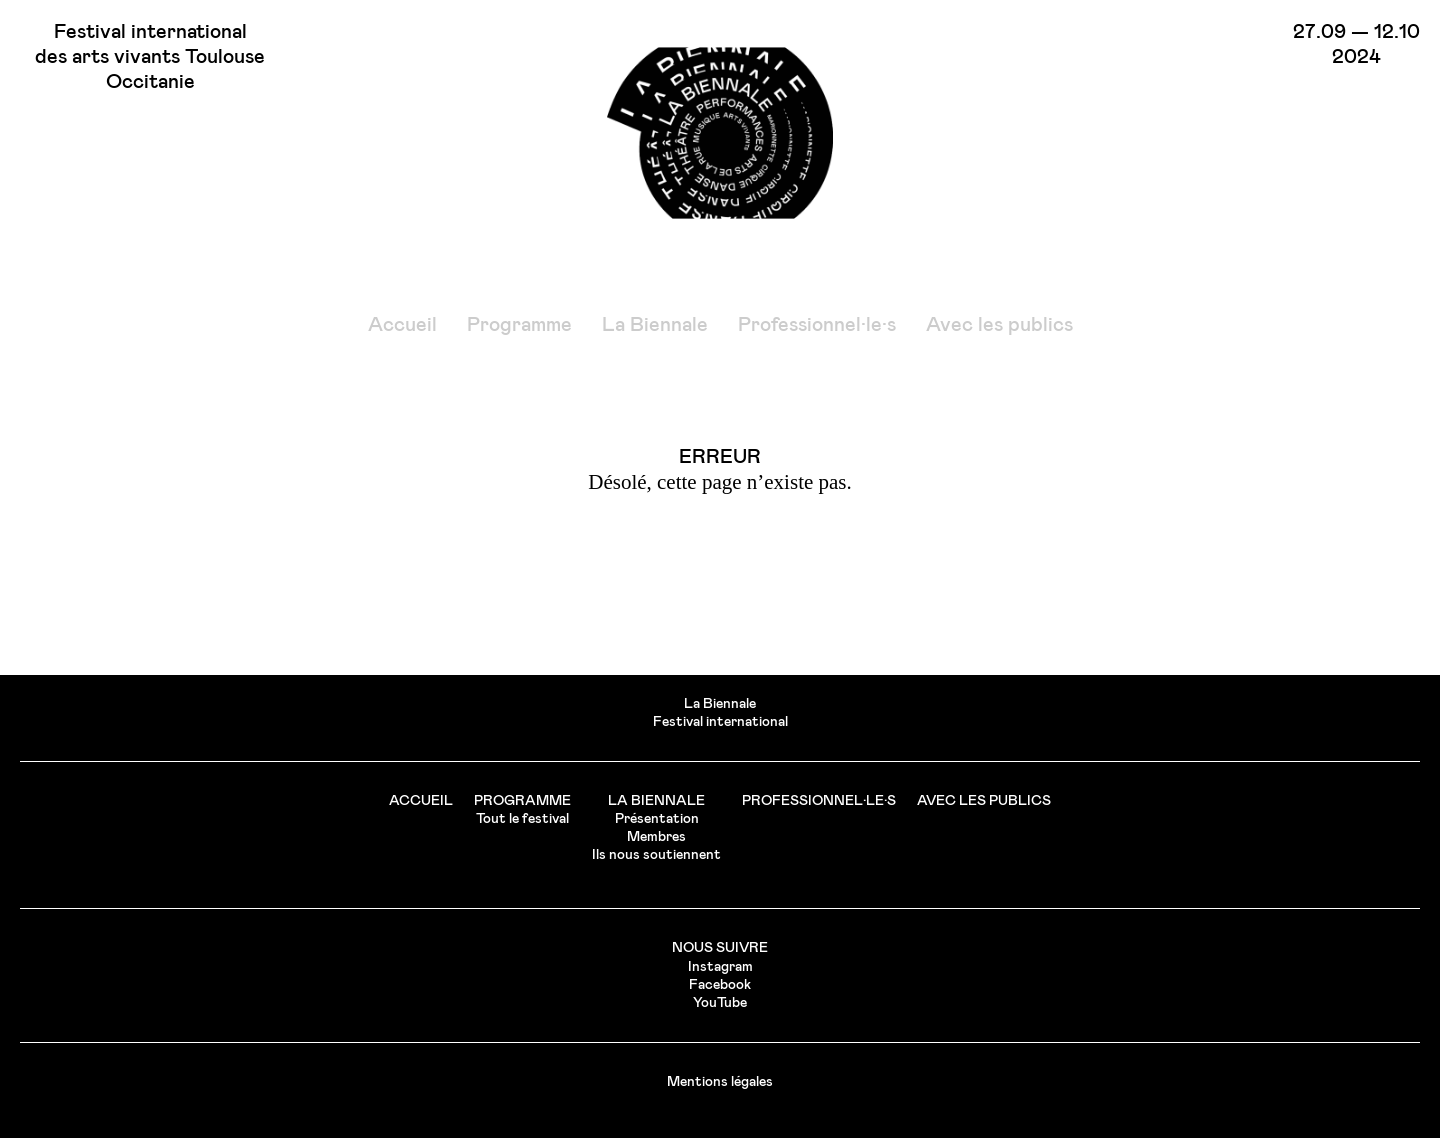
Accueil (402, 325)
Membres (656, 837)
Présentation (657, 819)
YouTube (720, 1003)
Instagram (720, 967)
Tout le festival (522, 819)
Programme (519, 325)
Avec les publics (999, 325)
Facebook (720, 985)
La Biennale (655, 325)
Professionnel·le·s (817, 325)
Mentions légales (720, 1082)
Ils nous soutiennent (656, 855)
